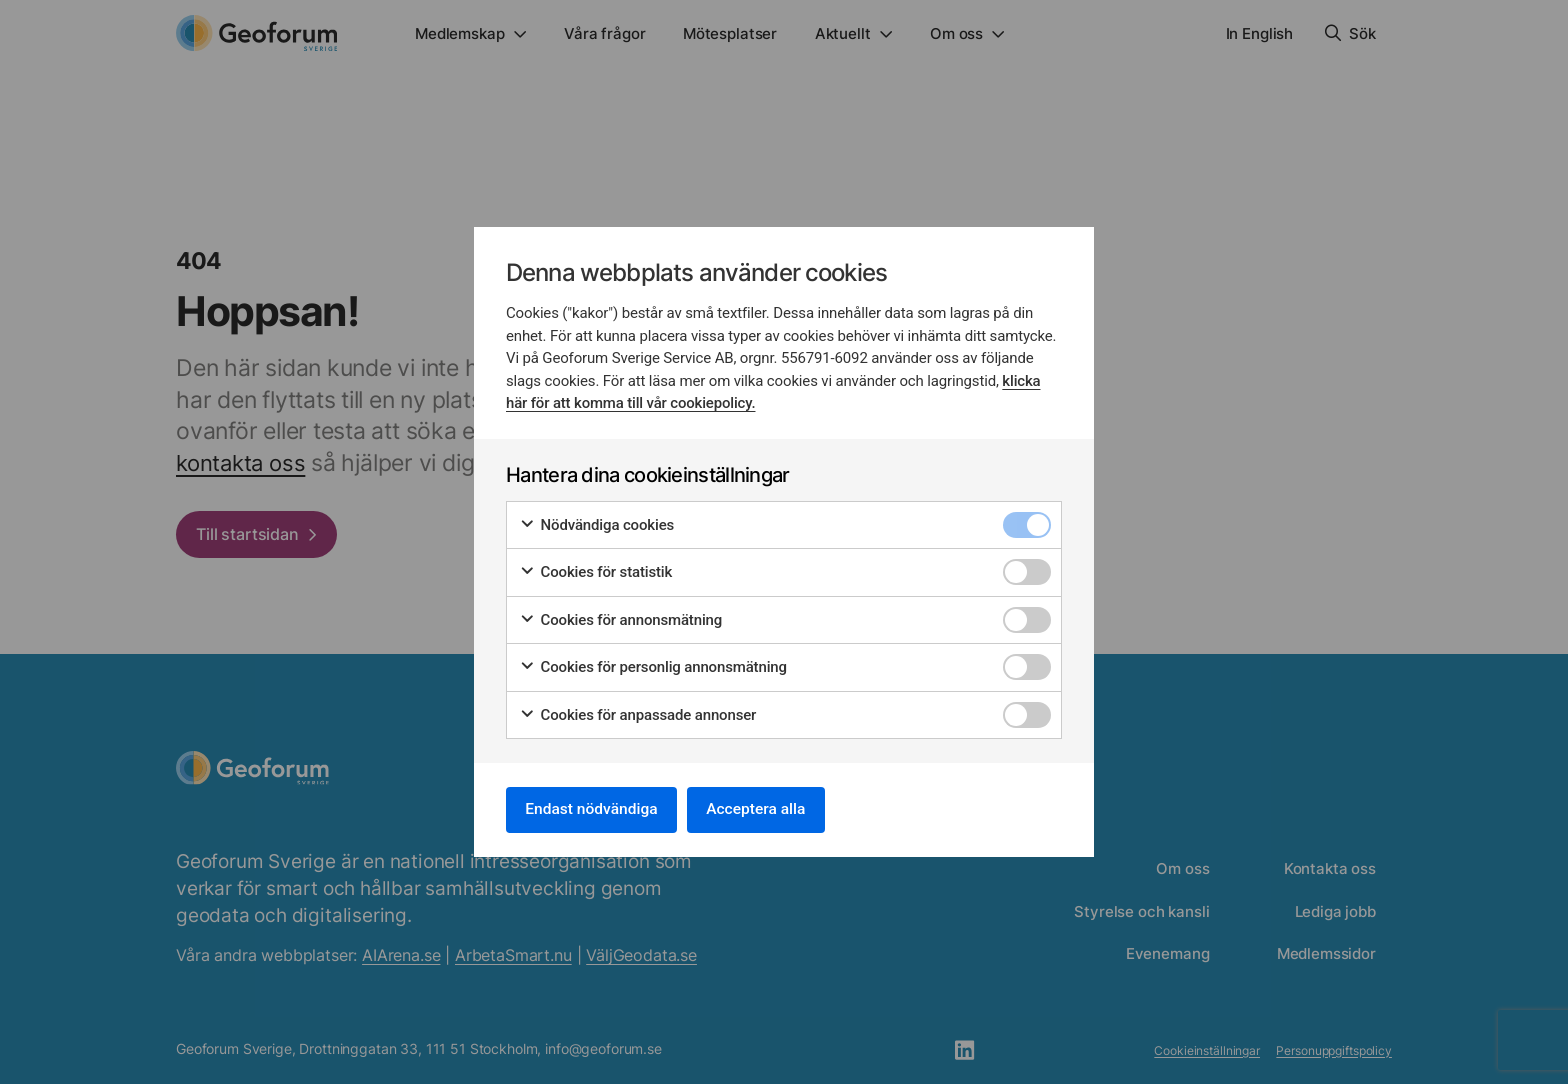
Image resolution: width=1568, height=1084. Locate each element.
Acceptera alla (766, 809)
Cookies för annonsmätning (620, 618)
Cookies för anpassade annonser (637, 713)
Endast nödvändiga (595, 809)
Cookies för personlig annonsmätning (653, 666)
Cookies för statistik (595, 571)
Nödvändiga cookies (596, 523)
